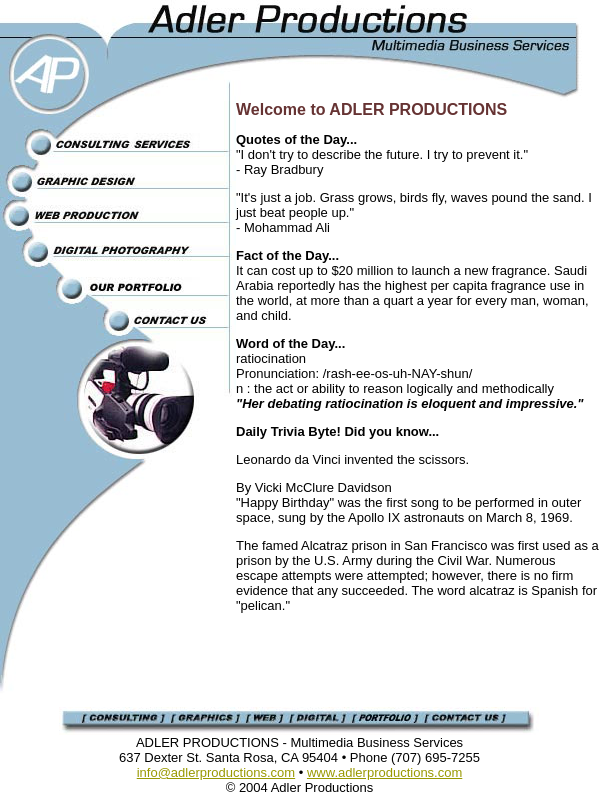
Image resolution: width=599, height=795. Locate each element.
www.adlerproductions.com (384, 772)
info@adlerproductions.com (216, 772)
